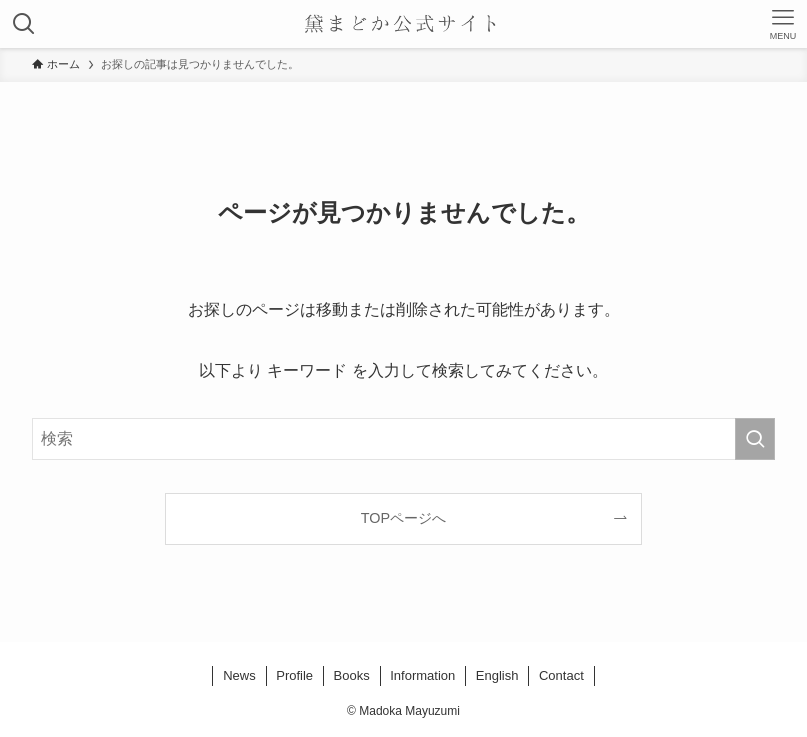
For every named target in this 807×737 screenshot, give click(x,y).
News (239, 675)
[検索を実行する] (755, 439)
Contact (561, 675)
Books (352, 675)
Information (422, 675)
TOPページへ (403, 518)
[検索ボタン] (24, 24)
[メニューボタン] (783, 24)
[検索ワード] (403, 439)
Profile (294, 675)
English (497, 675)
